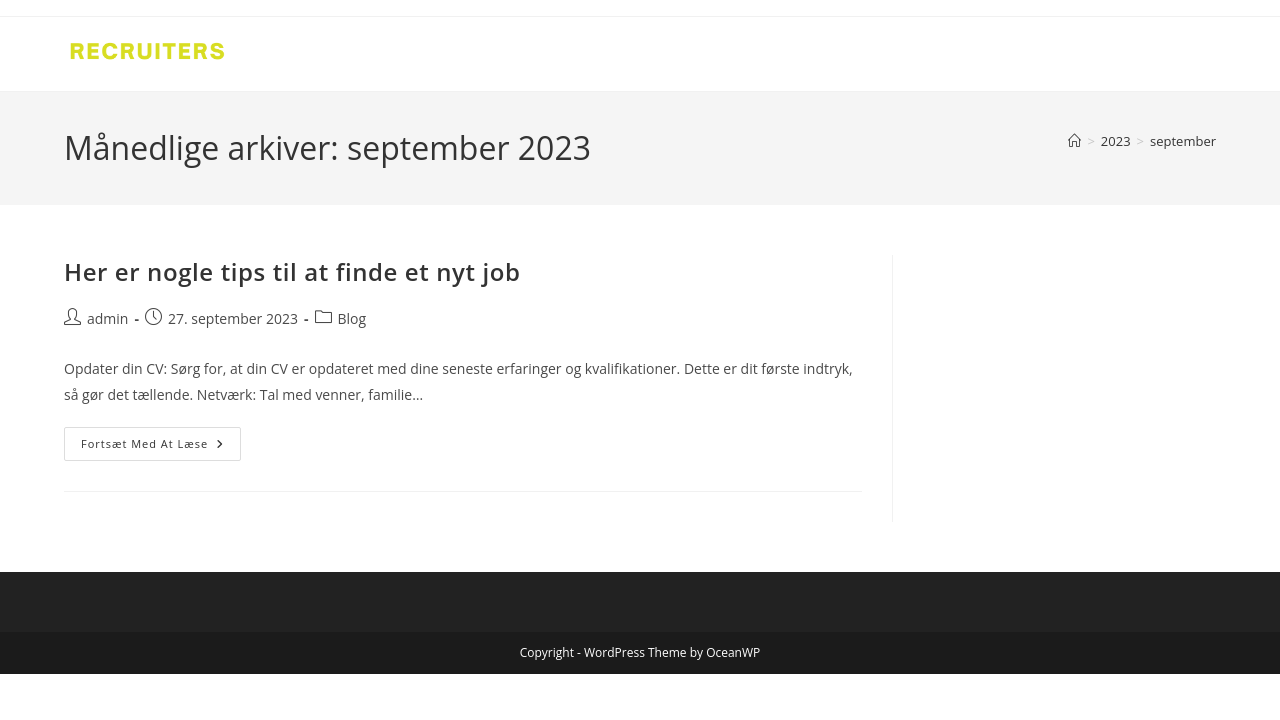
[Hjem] (1074, 141)
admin (107, 318)
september (1183, 141)
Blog (352, 318)
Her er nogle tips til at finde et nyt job (292, 271)
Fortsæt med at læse (161, 447)
